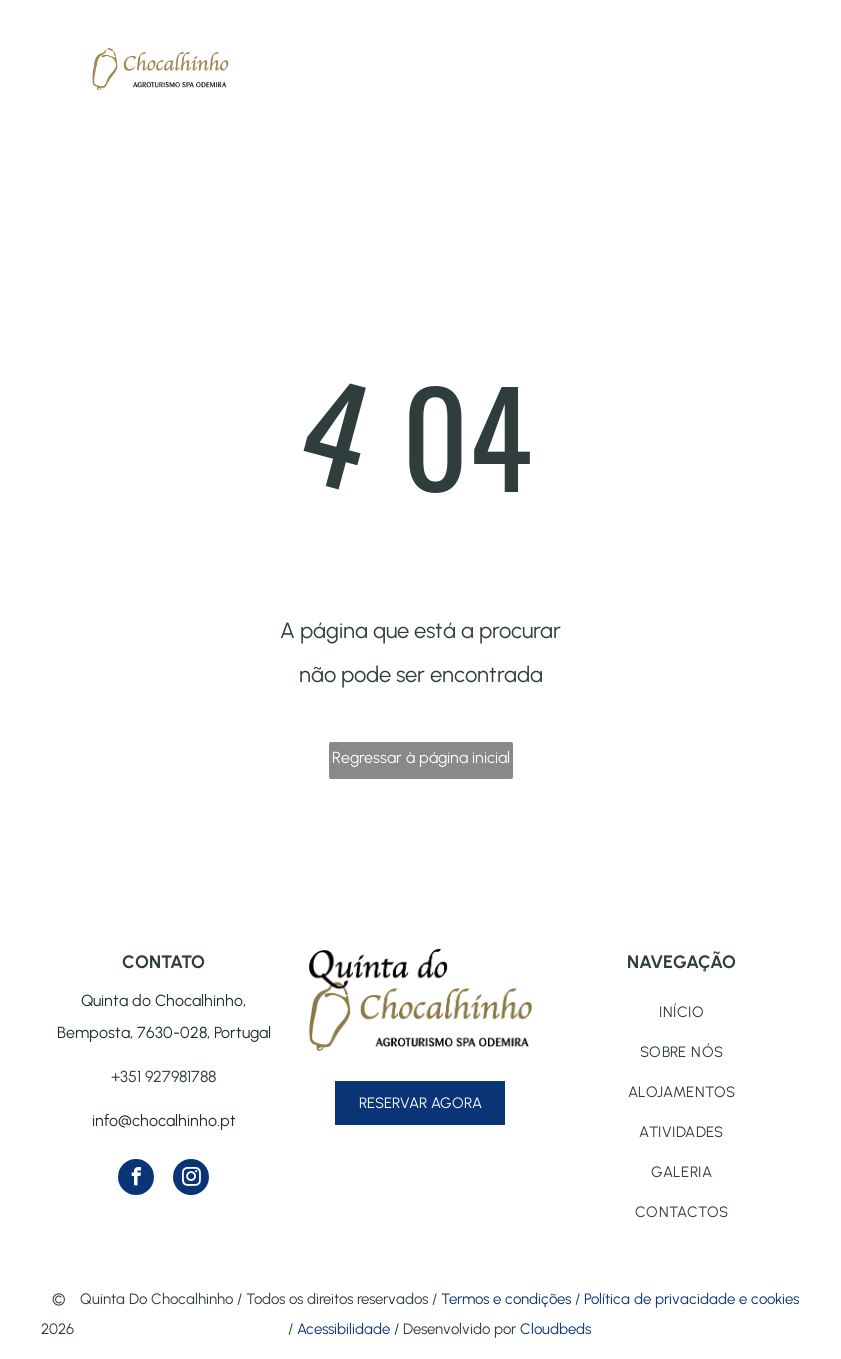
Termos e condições (506, 1299)
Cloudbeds (555, 1329)
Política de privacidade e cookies (691, 1299)
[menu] (44, 59)
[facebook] (136, 1179)
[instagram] (191, 1179)
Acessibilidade (343, 1329)
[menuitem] (681, 1012)
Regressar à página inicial (421, 757)
